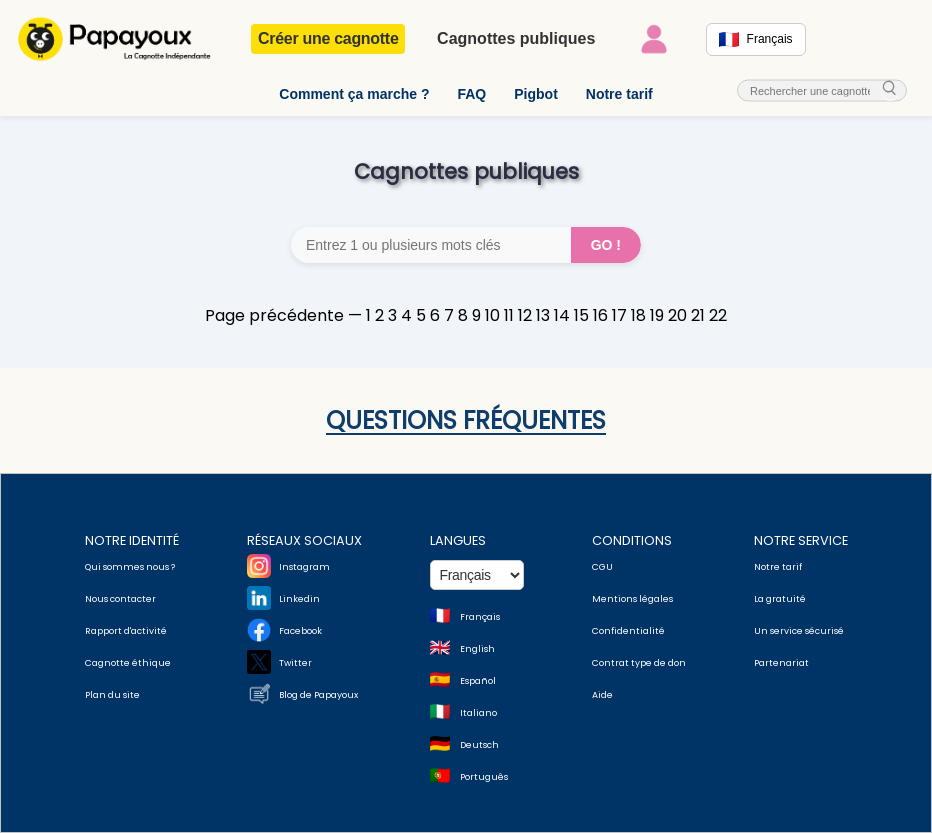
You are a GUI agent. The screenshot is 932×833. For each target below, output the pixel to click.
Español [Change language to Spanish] (478, 681)
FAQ (471, 94)
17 (619, 315)
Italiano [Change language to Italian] (478, 713)
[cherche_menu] (890, 89)
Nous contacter (120, 599)
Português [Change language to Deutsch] (484, 777)
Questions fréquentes (466, 420)
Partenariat (781, 663)
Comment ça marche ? (354, 94)
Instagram (304, 567)
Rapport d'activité (126, 631)
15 (581, 315)
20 (677, 315)
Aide (602, 695)
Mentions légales (632, 599)
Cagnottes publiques (516, 38)
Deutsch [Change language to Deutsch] (479, 745)
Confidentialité (628, 631)
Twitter (295, 663)
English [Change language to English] (477, 649)
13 (543, 315)
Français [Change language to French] (480, 617)
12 (525, 315)
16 (600, 315)
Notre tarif (619, 94)
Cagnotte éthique (128, 663)
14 (562, 315)
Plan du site (112, 695)
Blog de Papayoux (318, 695)
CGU (602, 567)
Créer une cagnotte (328, 38)
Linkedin (299, 599)
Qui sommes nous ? (130, 567)
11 (509, 315)
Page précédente (274, 315)
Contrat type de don (639, 663)
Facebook (300, 631)
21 (698, 315)
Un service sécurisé (799, 631)
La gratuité (780, 599)
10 (492, 315)
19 (657, 315)
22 (718, 315)
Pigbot (536, 94)
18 (638, 315)
